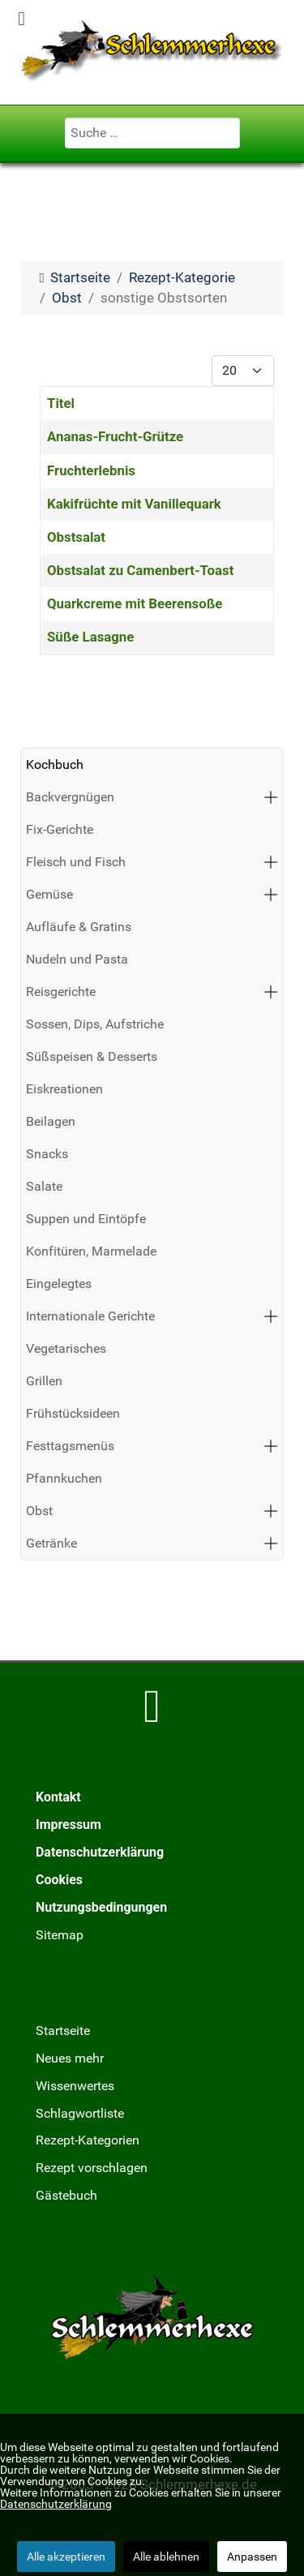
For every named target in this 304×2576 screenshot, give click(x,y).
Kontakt (58, 1797)
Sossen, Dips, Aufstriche (95, 1024)
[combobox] (152, 133)
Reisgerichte (61, 991)
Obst (39, 1510)
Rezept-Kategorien (87, 2140)
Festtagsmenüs (70, 1445)
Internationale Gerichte (90, 1316)
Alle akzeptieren (66, 2556)
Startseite (63, 2030)
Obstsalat (76, 537)
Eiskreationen (64, 1089)
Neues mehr (70, 2058)
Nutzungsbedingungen (101, 1907)
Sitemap (59, 1935)
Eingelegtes (59, 1283)
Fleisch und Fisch (76, 861)
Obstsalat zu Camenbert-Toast (140, 570)
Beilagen (50, 1121)
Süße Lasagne (90, 637)
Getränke (51, 1543)
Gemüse (49, 894)
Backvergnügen (70, 797)
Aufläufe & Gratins (78, 926)
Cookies (59, 1879)
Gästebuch (66, 2195)
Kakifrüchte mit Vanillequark (134, 504)
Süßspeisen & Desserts (91, 1056)
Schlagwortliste (80, 2113)
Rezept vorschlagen (92, 2167)
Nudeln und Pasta (77, 959)
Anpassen (252, 2556)
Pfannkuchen (64, 1478)
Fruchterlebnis (91, 470)
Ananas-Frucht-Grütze (115, 436)
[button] (271, 797)
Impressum (68, 1824)
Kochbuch (54, 764)
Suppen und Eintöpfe (86, 1218)
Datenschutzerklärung (100, 1852)
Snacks (47, 1153)
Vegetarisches (66, 1348)
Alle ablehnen (166, 2556)
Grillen (44, 1381)
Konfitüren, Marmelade (91, 1251)
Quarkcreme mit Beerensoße (134, 603)
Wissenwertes (75, 2085)
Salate (44, 1186)
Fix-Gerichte (59, 829)
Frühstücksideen (73, 1413)
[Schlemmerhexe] (152, 51)
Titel (61, 403)
